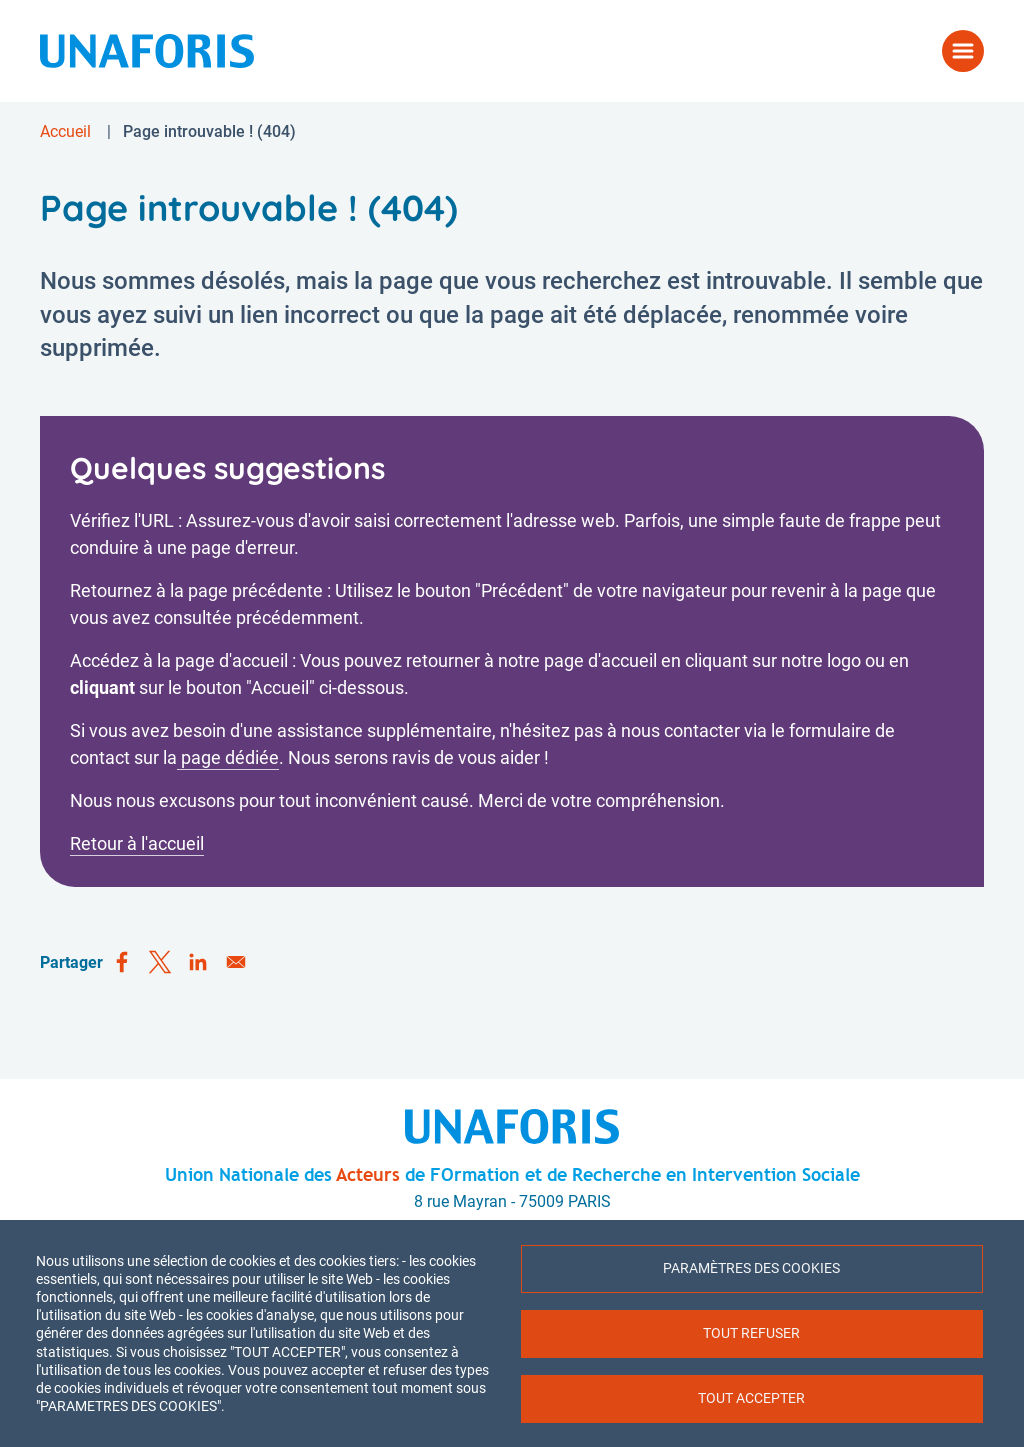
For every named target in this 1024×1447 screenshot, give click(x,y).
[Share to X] (160, 963)
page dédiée (228, 757)
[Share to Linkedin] (198, 963)
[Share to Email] (236, 963)
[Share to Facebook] (122, 963)
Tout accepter (751, 1398)
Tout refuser (751, 1333)
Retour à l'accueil (137, 843)
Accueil (65, 131)
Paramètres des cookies (751, 1268)
